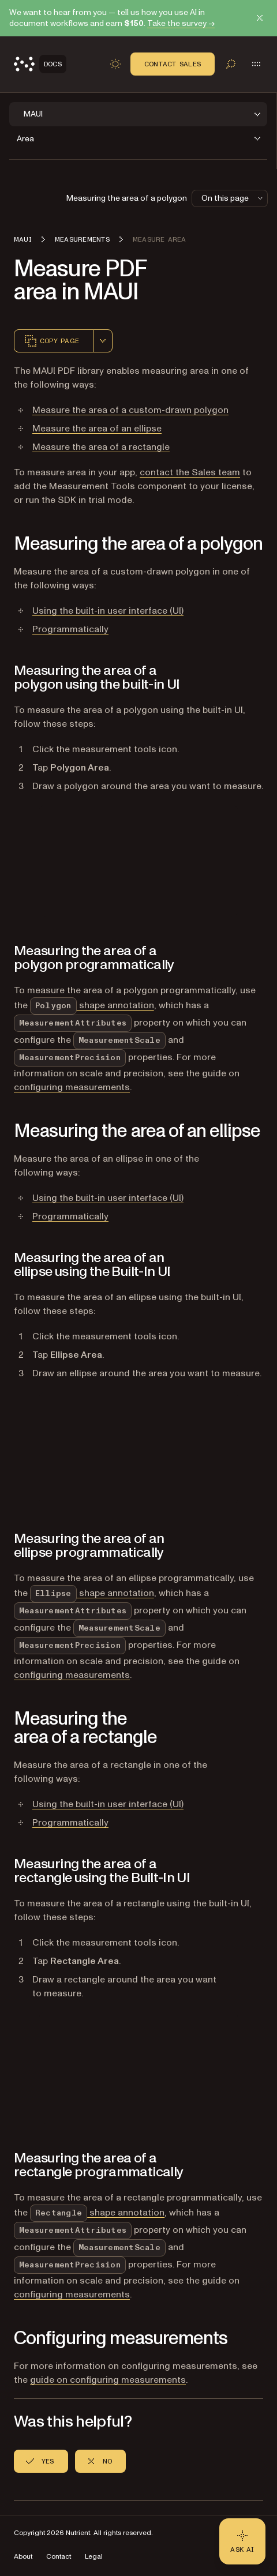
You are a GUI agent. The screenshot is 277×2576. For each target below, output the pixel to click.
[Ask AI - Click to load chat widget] (242, 2541)
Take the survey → (181, 23)
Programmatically (70, 629)
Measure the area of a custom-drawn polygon (130, 410)
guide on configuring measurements (108, 2380)
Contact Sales (172, 64)
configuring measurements (72, 1087)
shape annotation (92, 1005)
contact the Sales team (190, 472)
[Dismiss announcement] (259, 17)
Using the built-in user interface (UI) (108, 610)
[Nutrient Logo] (40, 64)
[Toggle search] (230, 64)
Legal (94, 2557)
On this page (233, 198)
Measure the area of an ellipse (97, 428)
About (23, 2557)
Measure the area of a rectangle (101, 447)
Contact (58, 2557)
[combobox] (103, 340)
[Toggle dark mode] (115, 64)
